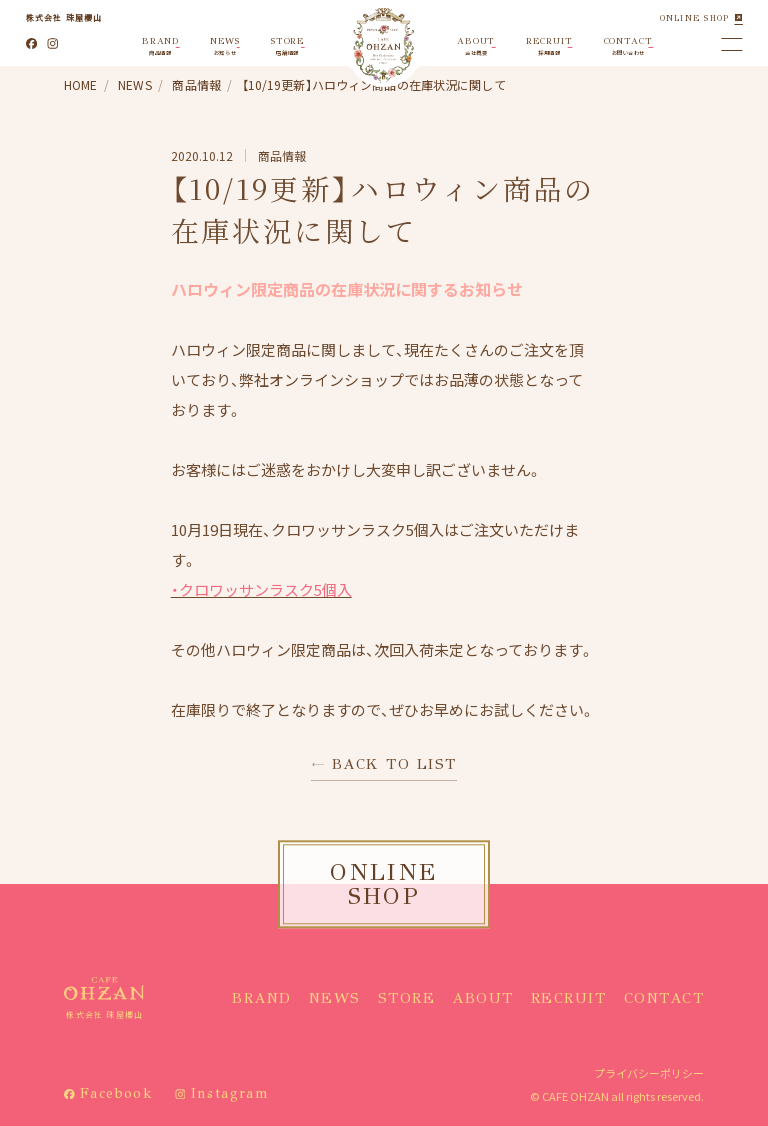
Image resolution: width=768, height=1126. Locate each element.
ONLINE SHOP (695, 18)
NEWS (335, 998)
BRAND (262, 998)
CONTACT (664, 998)
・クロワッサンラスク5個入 (261, 589)
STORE (407, 998)
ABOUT (483, 998)
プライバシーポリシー (649, 1073)
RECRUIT (569, 998)
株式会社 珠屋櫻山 (64, 17)
